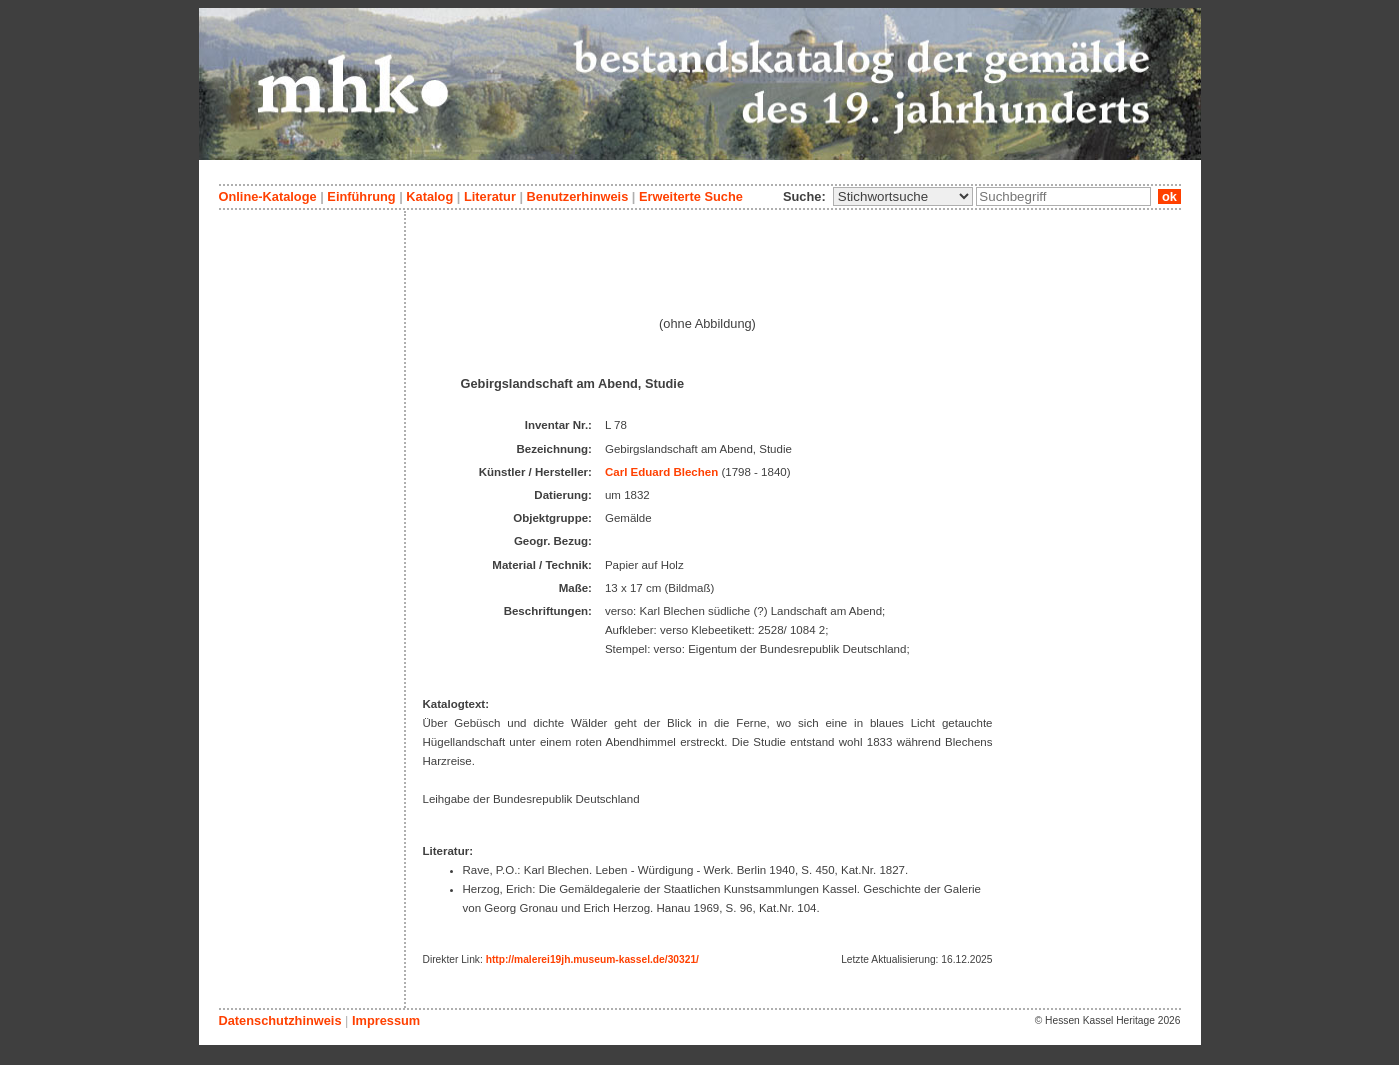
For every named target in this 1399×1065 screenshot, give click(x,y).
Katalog (429, 196)
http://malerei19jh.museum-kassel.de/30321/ (592, 959)
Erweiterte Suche (691, 196)
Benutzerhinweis (578, 196)
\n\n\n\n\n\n (903, 196)
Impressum (386, 1020)
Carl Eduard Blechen (661, 472)
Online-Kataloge (268, 196)
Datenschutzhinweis (280, 1020)
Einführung (361, 196)
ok (1169, 196)
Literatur (490, 196)
